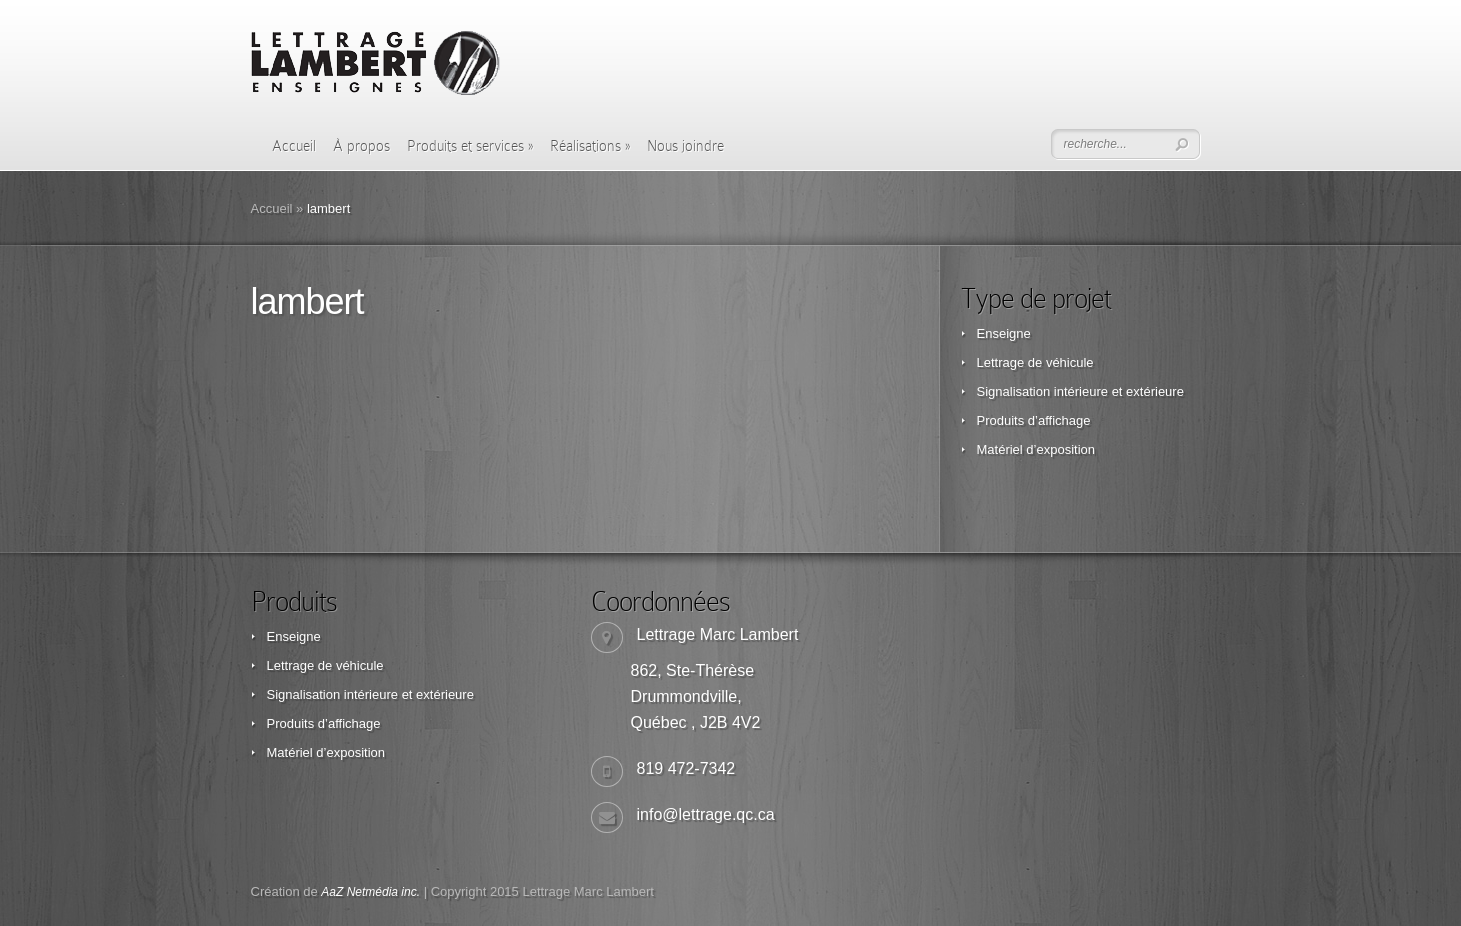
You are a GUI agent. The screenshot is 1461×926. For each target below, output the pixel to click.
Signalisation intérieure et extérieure (1080, 391)
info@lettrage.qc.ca (706, 814)
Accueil (294, 146)
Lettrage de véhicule (1035, 362)
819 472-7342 (686, 768)
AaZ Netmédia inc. (370, 892)
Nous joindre (685, 146)
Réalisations (590, 146)
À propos (361, 146)
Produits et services (470, 146)
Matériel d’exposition (1036, 449)
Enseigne (1004, 333)
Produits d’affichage (1034, 420)
